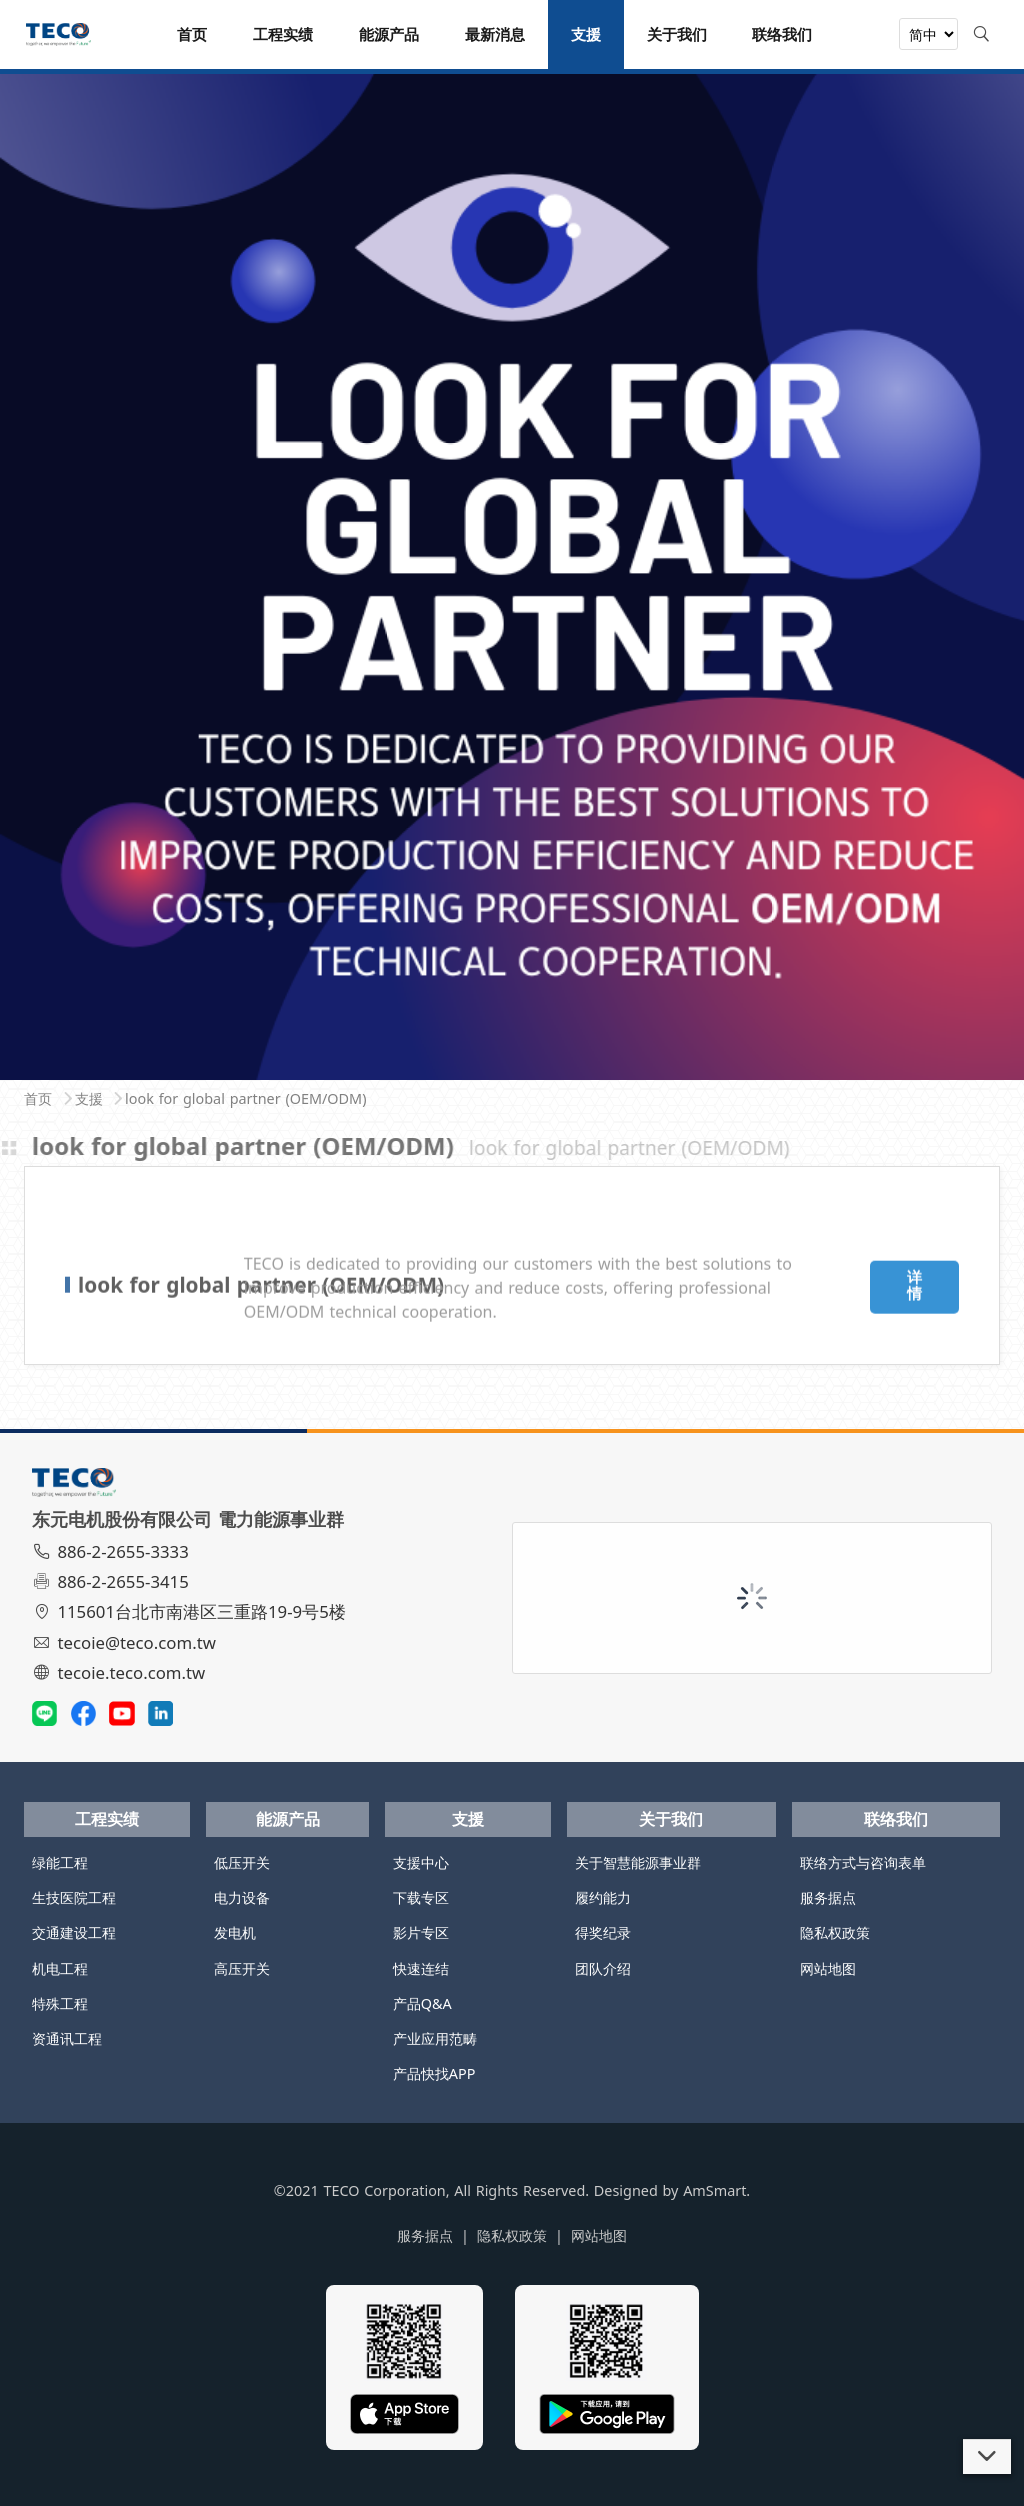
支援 (468, 1819)
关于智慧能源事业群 (638, 1862)
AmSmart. (716, 2190)
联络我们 (896, 1819)
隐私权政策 (835, 1932)
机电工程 (60, 1968)
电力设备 (242, 1897)
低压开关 (242, 1862)
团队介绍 (603, 1968)
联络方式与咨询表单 (863, 1862)
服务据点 (828, 1897)
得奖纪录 (603, 1932)
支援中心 (421, 1862)
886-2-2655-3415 (113, 1581)
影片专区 (421, 1932)
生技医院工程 (74, 1897)
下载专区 (421, 1897)
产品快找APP (434, 2073)
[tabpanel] (512, 568)
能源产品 (288, 1819)
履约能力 (603, 1897)
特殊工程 (60, 2003)
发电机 (235, 1932)
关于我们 (671, 1819)
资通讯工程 (67, 2038)
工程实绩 (107, 1819)
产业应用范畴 (435, 2038)
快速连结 (421, 1968)
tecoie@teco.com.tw (126, 1642)
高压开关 (242, 1968)
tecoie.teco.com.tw (121, 1672)
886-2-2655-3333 (113, 1551)
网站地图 (828, 1968)
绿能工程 (60, 1862)
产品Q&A (422, 2003)
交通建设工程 (74, 1932)
